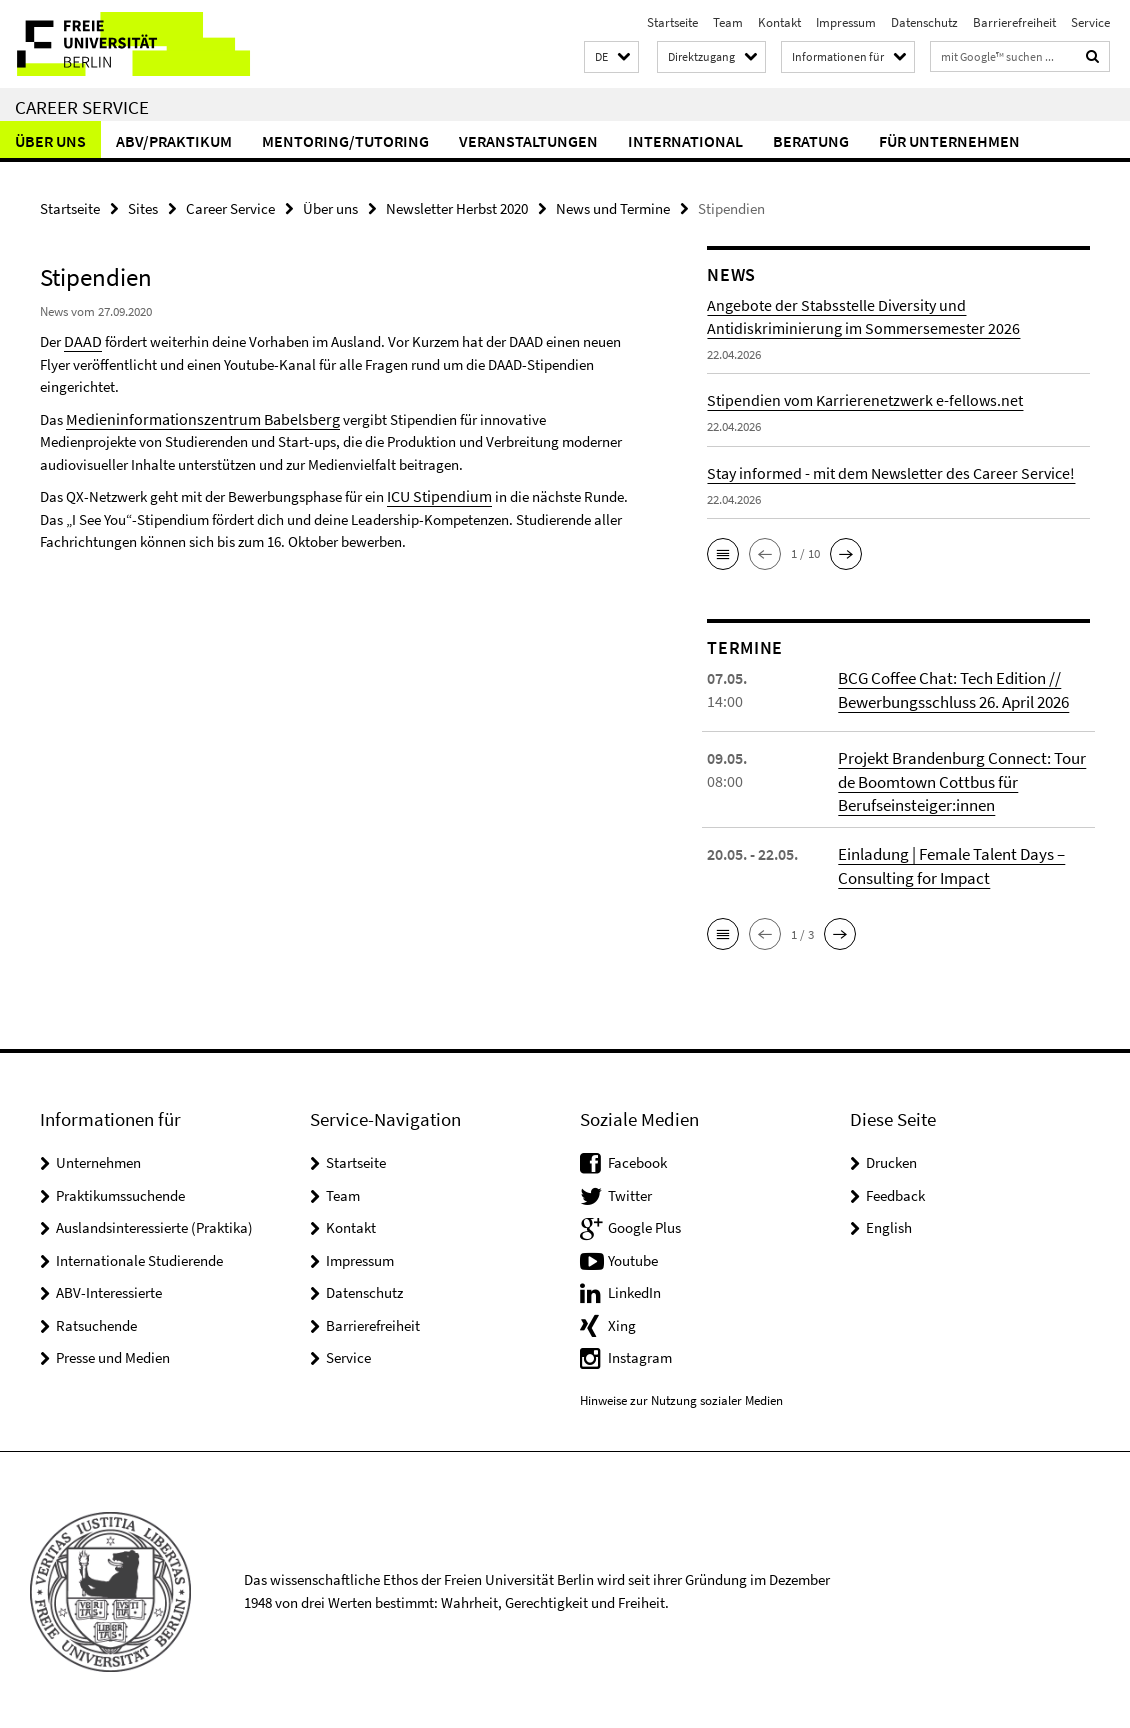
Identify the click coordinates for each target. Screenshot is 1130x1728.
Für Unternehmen (949, 141)
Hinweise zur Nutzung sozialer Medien (681, 1396)
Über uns (50, 141)
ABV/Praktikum (174, 141)
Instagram (640, 1353)
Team (728, 22)
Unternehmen (98, 1158)
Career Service (82, 107)
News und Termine (613, 207)
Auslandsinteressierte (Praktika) (154, 1223)
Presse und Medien (113, 1353)
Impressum (846, 22)
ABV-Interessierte (109, 1288)
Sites (143, 207)
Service (1090, 22)
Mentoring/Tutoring (345, 141)
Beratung (811, 141)
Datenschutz (924, 22)
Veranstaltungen (528, 141)
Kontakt (779, 22)
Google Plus (644, 1223)
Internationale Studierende (139, 1256)
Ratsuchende (96, 1321)
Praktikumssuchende (120, 1191)
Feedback (895, 1191)
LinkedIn (634, 1288)
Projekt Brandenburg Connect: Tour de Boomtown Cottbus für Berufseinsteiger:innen (958, 780)
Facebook (637, 1158)
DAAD (81, 339)
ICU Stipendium (436, 492)
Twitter (630, 1191)
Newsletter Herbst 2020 (457, 207)
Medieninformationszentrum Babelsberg (190, 416)
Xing (622, 1321)
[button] (611, 57)
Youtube (633, 1256)
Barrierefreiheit (1014, 22)
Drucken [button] (891, 1158)
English (889, 1223)
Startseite (672, 22)
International (685, 141)
